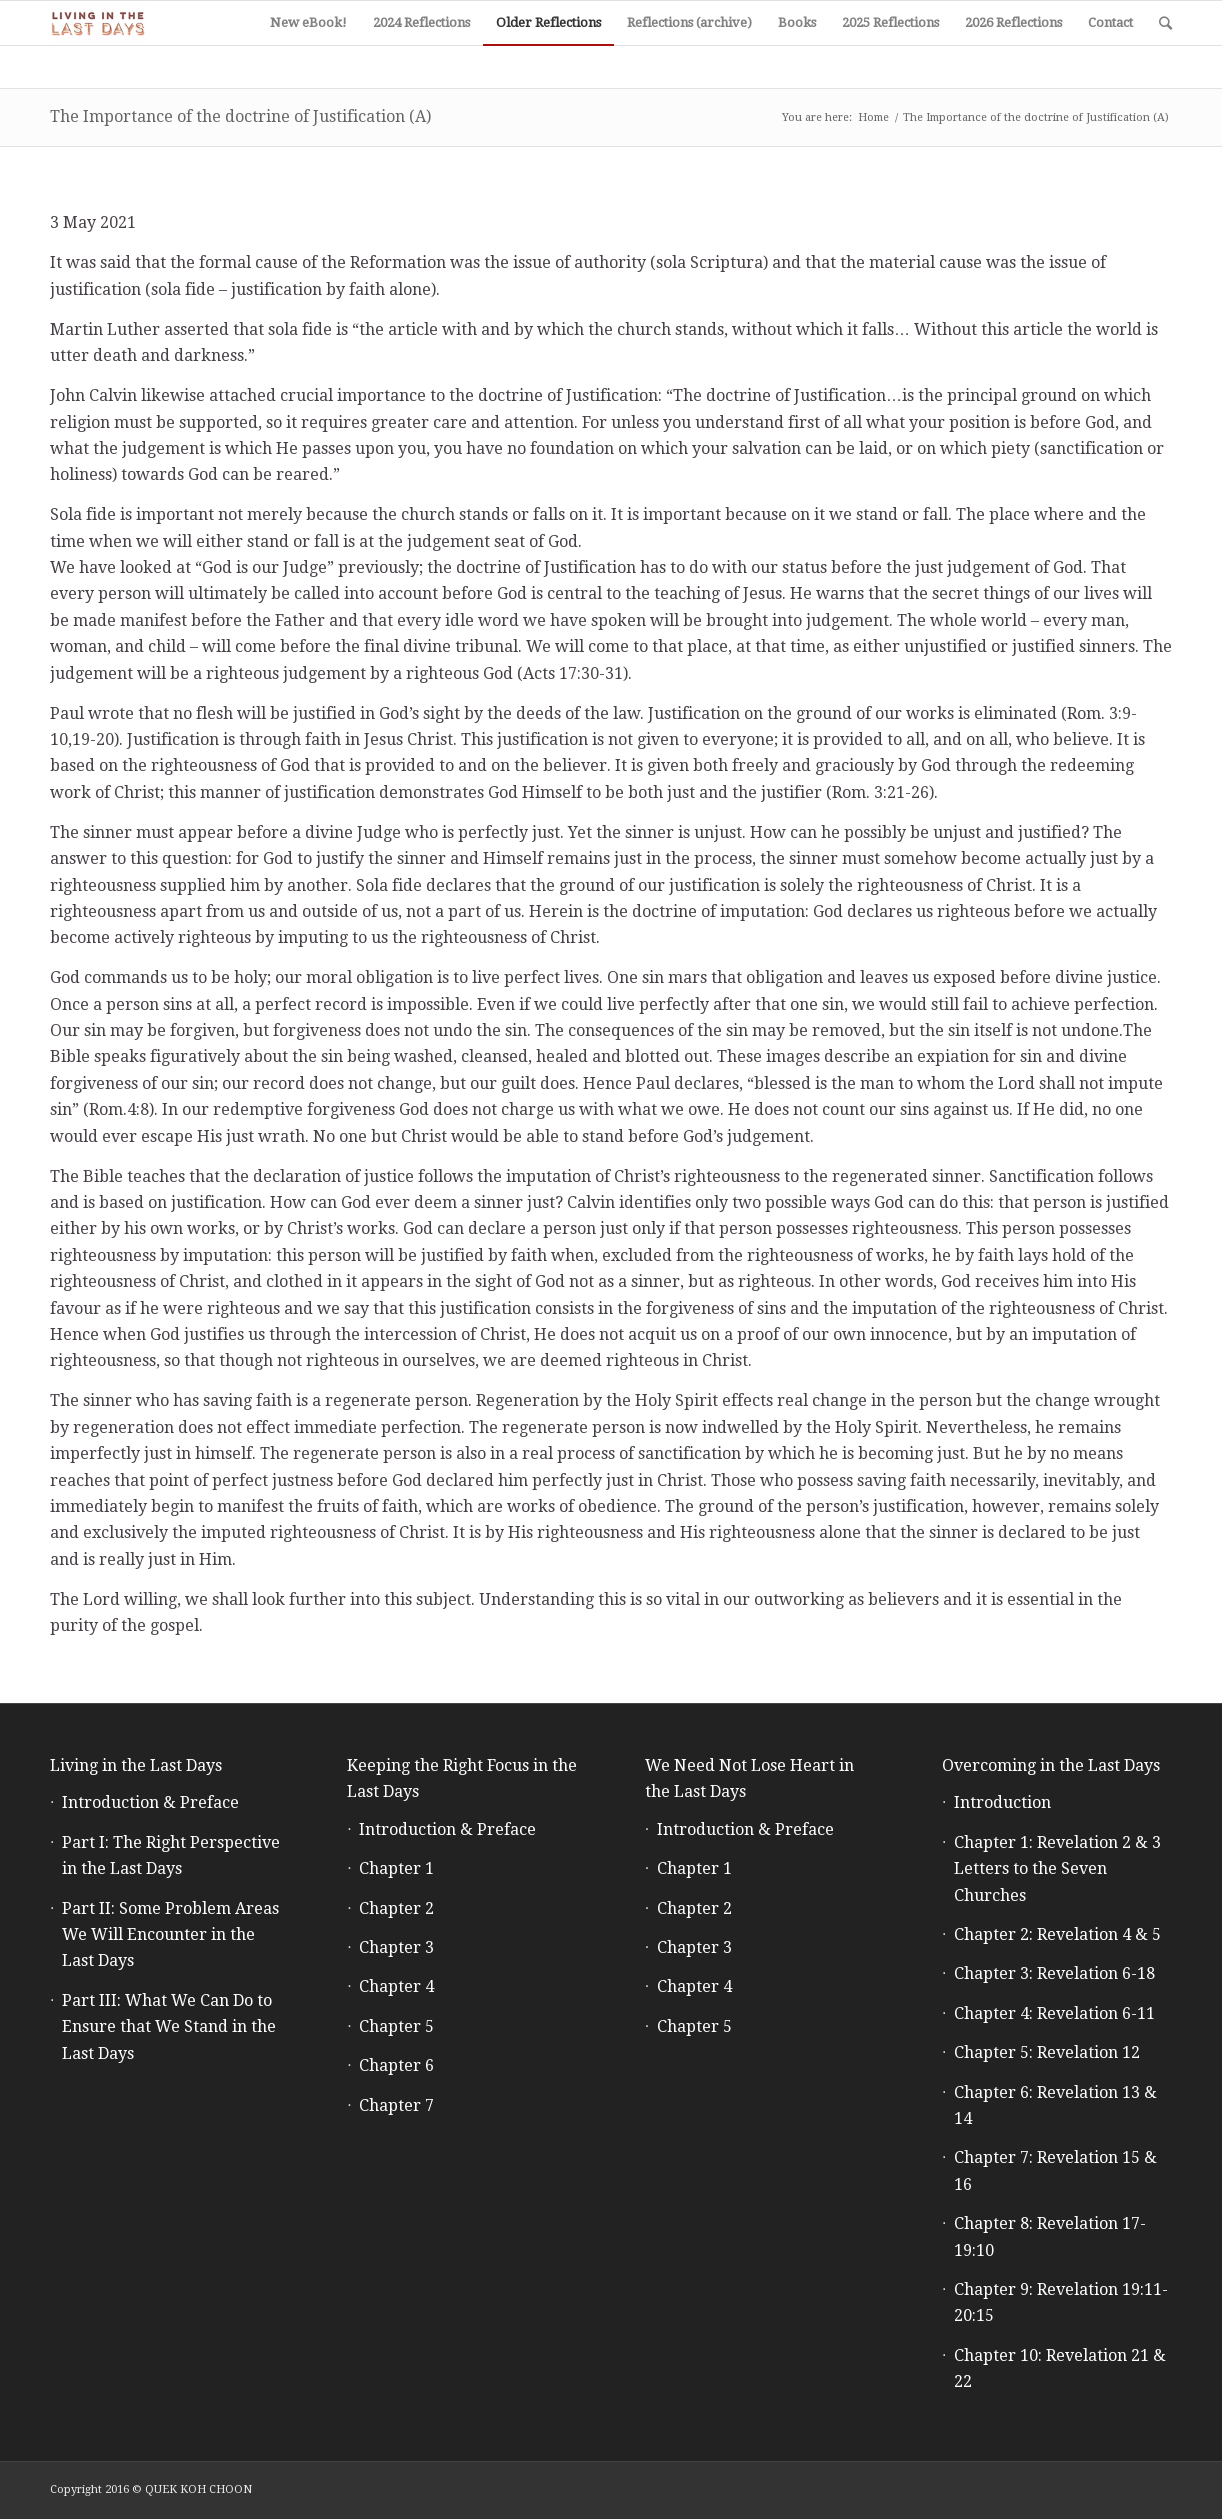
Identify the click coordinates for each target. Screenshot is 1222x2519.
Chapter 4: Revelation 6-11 (1054, 2013)
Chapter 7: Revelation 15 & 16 (1055, 2170)
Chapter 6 (396, 2065)
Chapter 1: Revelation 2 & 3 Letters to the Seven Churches (1057, 1869)
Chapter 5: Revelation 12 (1047, 2052)
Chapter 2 (396, 1908)
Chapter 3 (396, 1947)
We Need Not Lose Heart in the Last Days (749, 1778)
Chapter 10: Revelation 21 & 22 (1060, 2368)
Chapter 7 (396, 2105)
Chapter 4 (396, 1986)
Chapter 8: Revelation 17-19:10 (1050, 2236)
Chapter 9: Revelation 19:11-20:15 (1061, 2302)
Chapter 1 (396, 1868)
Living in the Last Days (136, 1765)
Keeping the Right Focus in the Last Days (462, 1778)
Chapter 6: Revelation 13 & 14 (1055, 2105)
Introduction (1002, 1802)
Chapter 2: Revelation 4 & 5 (1057, 1934)
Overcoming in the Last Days (1051, 1765)
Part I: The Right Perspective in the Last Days (171, 1855)
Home (873, 117)
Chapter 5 (396, 2026)
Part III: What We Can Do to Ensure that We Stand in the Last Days (169, 2027)
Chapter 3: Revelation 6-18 (1054, 1973)
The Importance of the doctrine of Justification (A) (240, 116)
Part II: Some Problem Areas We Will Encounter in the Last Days (170, 1935)
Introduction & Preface (150, 1802)
